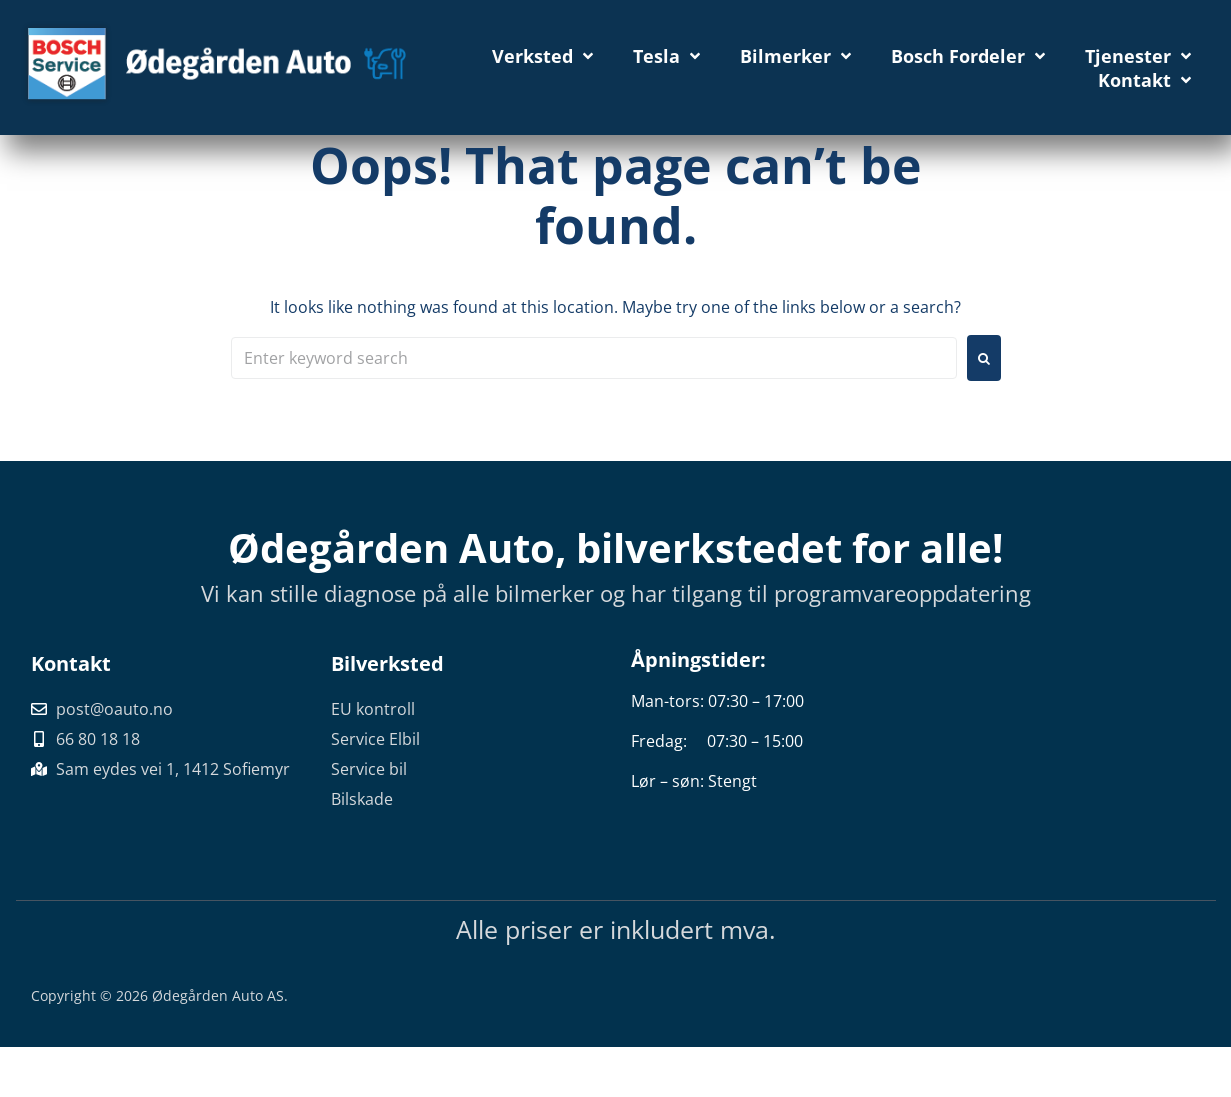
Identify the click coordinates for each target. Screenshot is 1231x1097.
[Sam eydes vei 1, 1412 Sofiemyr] (1066, 752)
